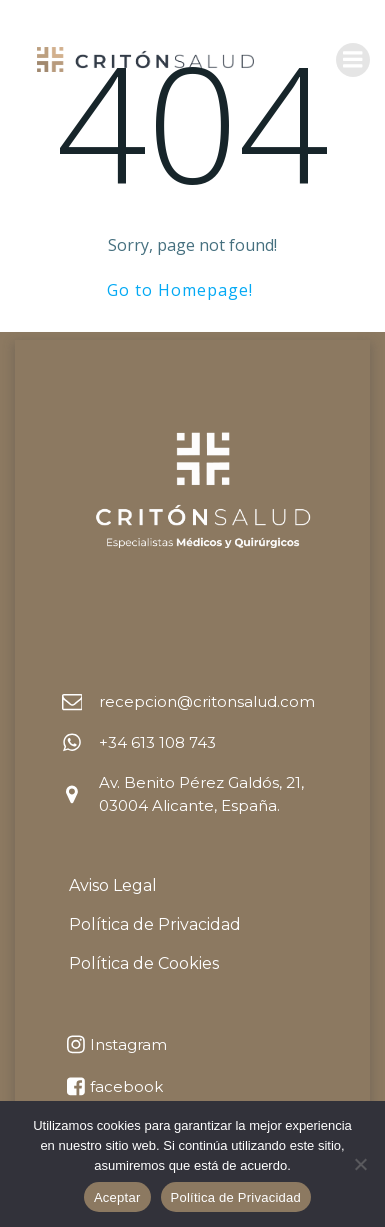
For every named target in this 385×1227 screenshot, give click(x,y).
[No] (360, 1164)
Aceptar (117, 1197)
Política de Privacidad (236, 1197)
